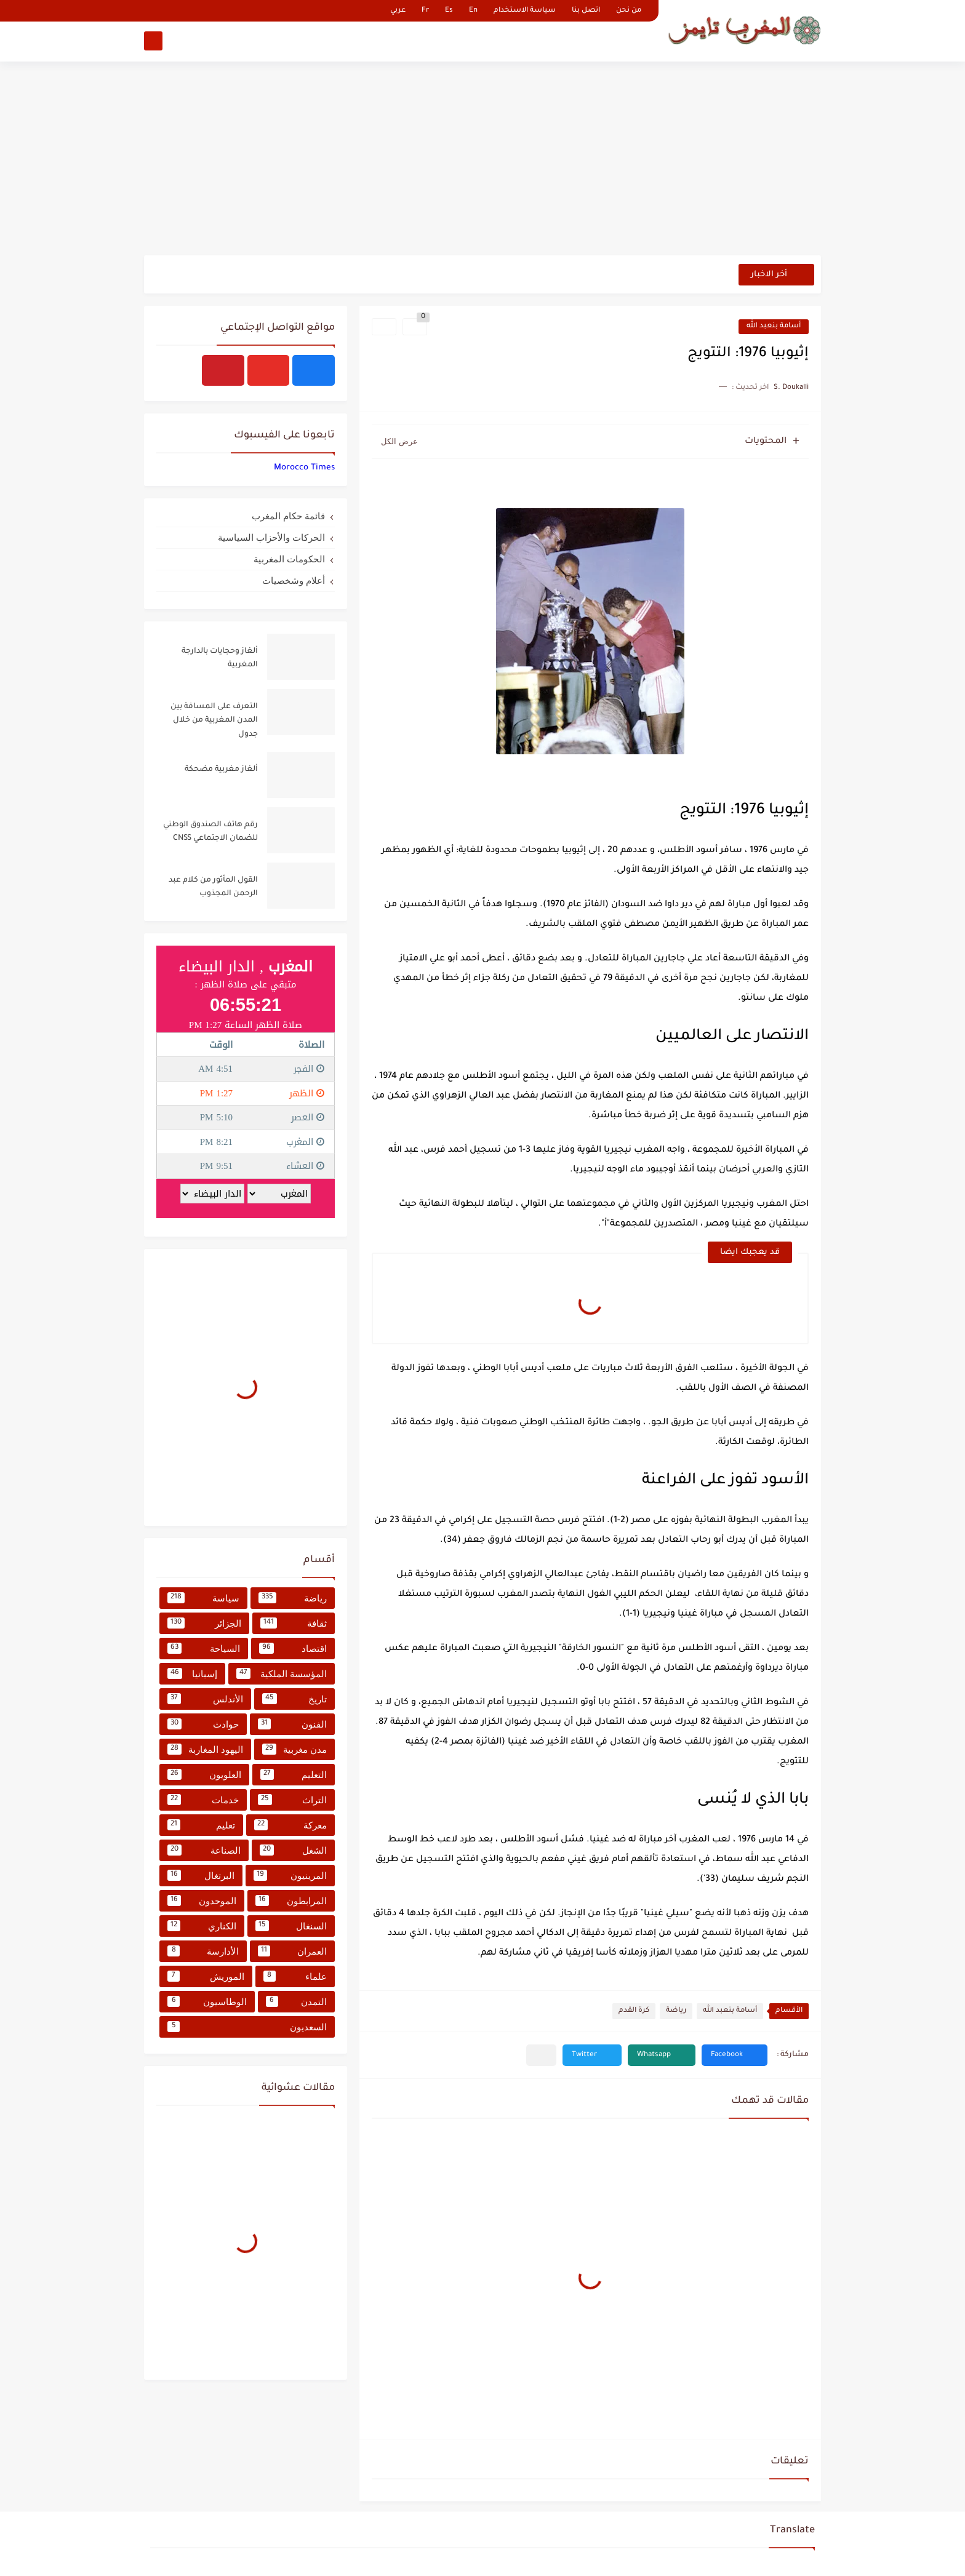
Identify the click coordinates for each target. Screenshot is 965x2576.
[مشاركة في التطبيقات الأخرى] (541, 2055)
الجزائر (204, 1623)
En (473, 11)
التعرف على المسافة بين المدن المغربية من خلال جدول (214, 721)
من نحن (628, 11)
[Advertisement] (482, 160)
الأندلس (205, 1698)
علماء (295, 1976)
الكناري (201, 1925)
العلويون (204, 1774)
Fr (425, 11)
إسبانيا (192, 1673)
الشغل (293, 1850)
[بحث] (153, 40)
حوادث (203, 1723)
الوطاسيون (207, 2001)
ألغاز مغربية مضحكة (221, 769)
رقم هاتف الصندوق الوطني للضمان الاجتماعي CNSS (210, 832)
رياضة (676, 2011)
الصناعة (204, 1850)
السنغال (291, 1925)
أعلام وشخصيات (293, 580)
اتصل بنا (586, 11)
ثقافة (293, 1623)
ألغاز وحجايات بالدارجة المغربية (220, 658)
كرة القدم (634, 2011)
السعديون (247, 2026)
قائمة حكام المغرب (288, 516)
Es (449, 11)
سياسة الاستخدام (525, 11)
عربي (398, 11)
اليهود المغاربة (205, 1749)
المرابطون (291, 1900)
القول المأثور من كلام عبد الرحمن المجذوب (213, 887)
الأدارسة (203, 1950)
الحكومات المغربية (289, 559)
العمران (292, 1950)
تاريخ (294, 1698)
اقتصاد (293, 1648)
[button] (734, 2055)
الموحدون (201, 1900)
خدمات (203, 1799)
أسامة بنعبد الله (774, 326)
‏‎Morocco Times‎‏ (304, 468)
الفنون (292, 1723)
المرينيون (290, 1875)
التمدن (296, 2001)
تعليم (201, 1824)
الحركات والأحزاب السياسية (271, 537)
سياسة (203, 1597)
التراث (292, 1799)
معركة (290, 1824)
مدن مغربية (294, 1749)
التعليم (293, 1774)
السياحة (203, 1648)
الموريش (205, 1976)
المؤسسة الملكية (281, 1673)
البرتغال (200, 1875)
